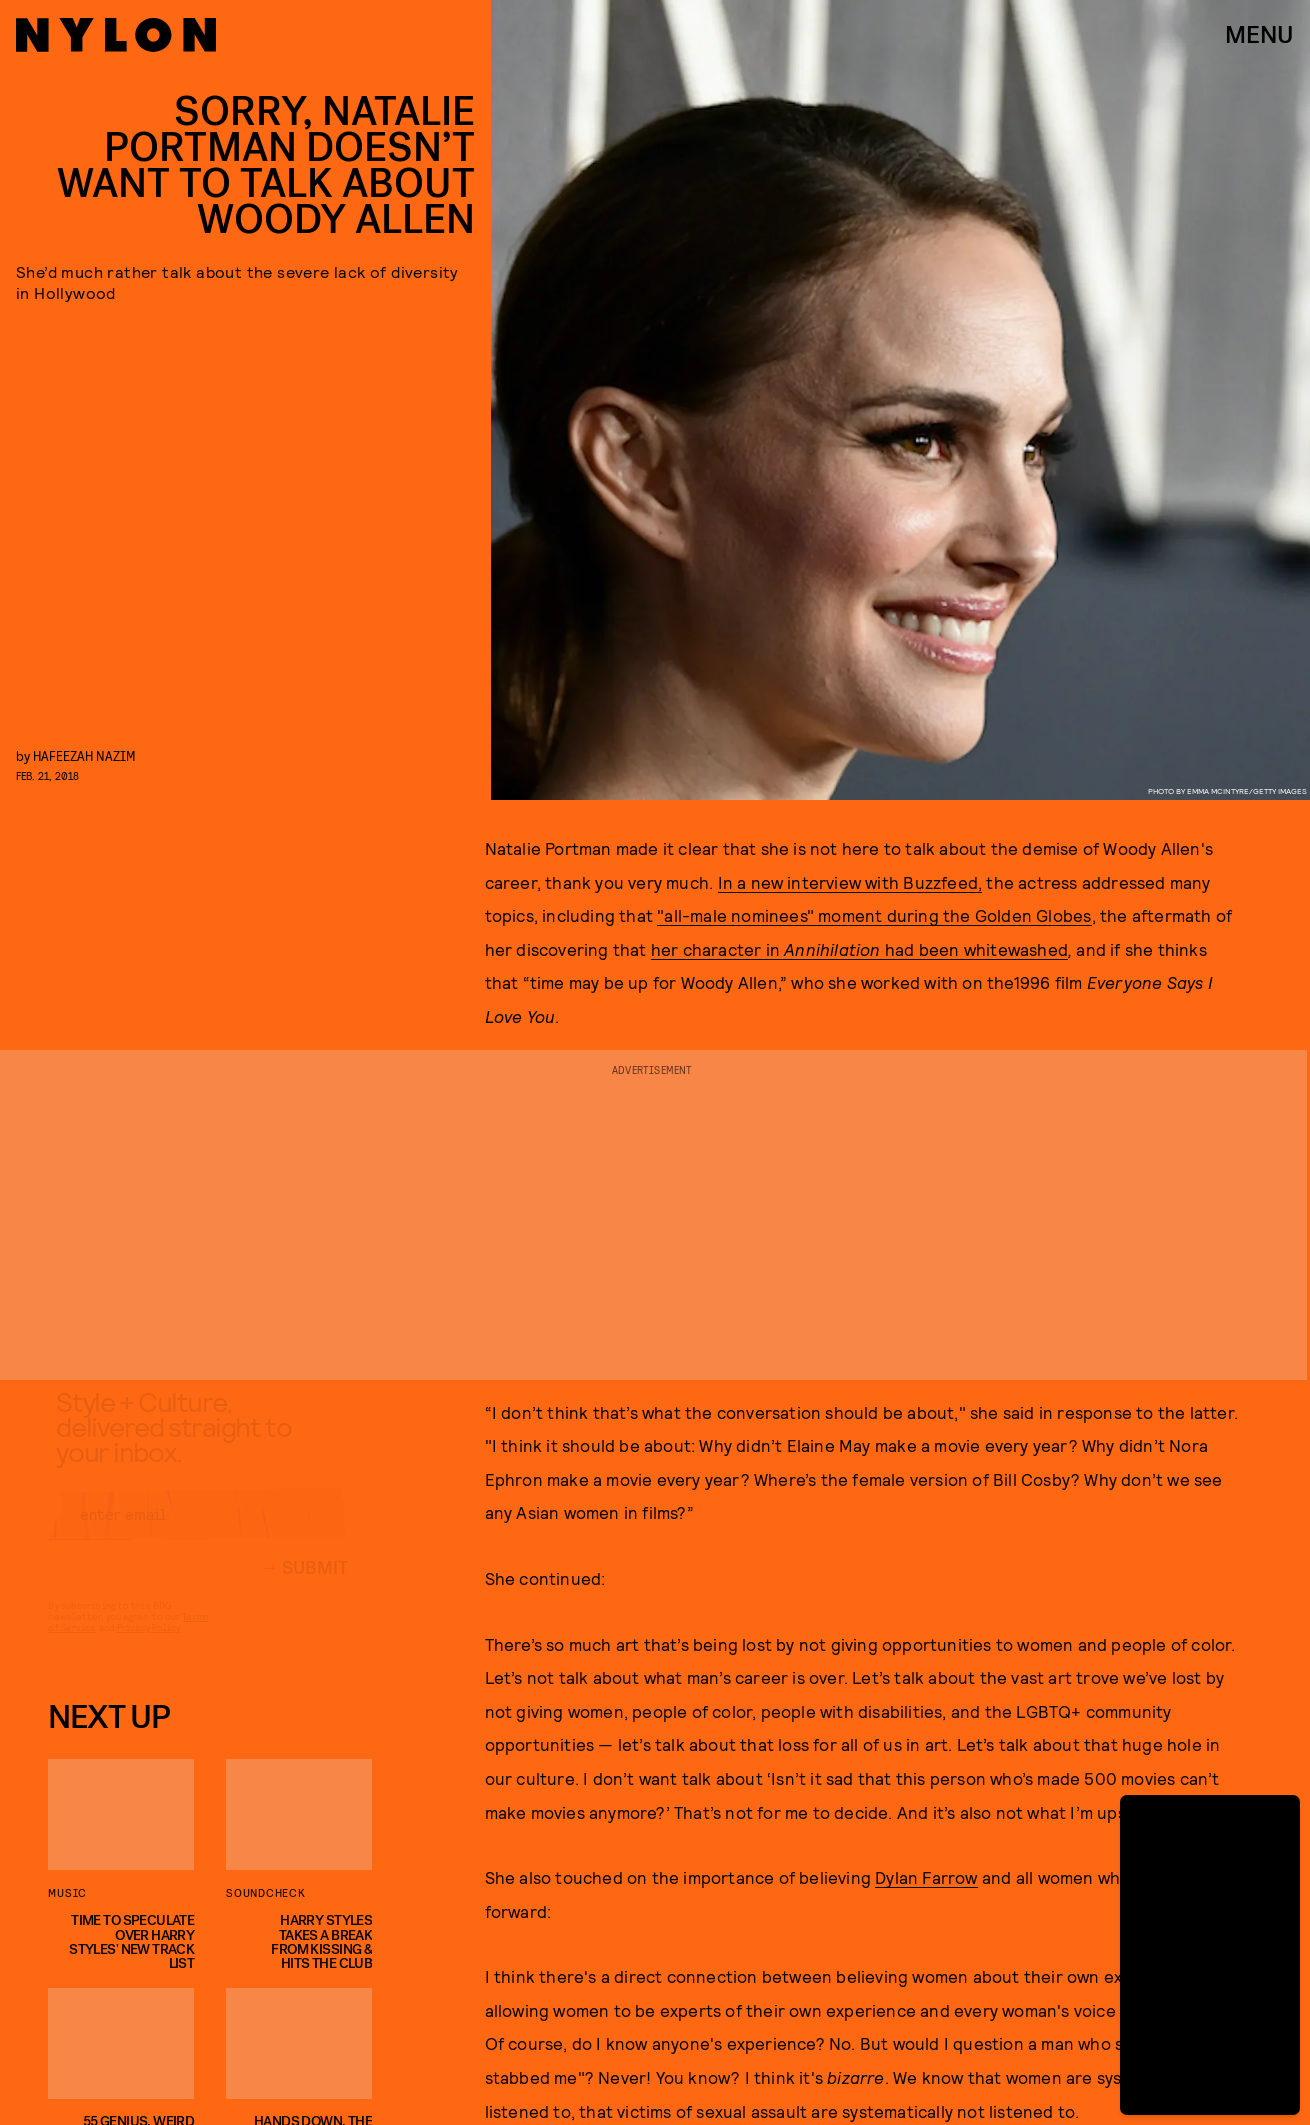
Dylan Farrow (926, 1877)
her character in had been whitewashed (859, 949)
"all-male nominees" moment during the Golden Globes (874, 915)
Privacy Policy (148, 1646)
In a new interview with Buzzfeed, (850, 882)
